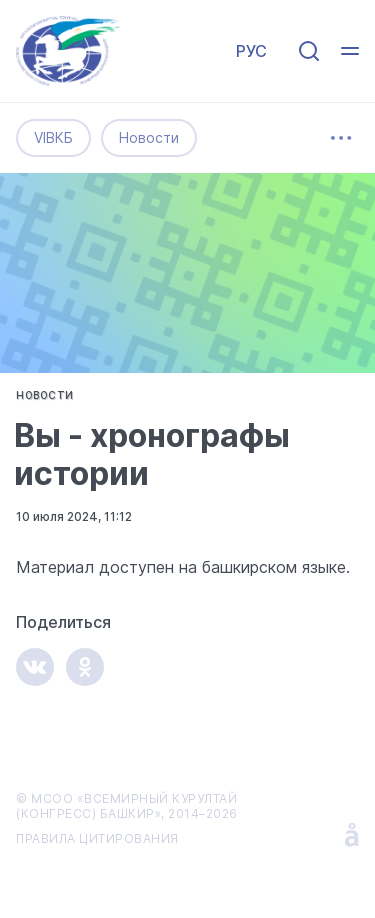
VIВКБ (53, 137)
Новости (149, 137)
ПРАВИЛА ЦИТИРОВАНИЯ (97, 838)
